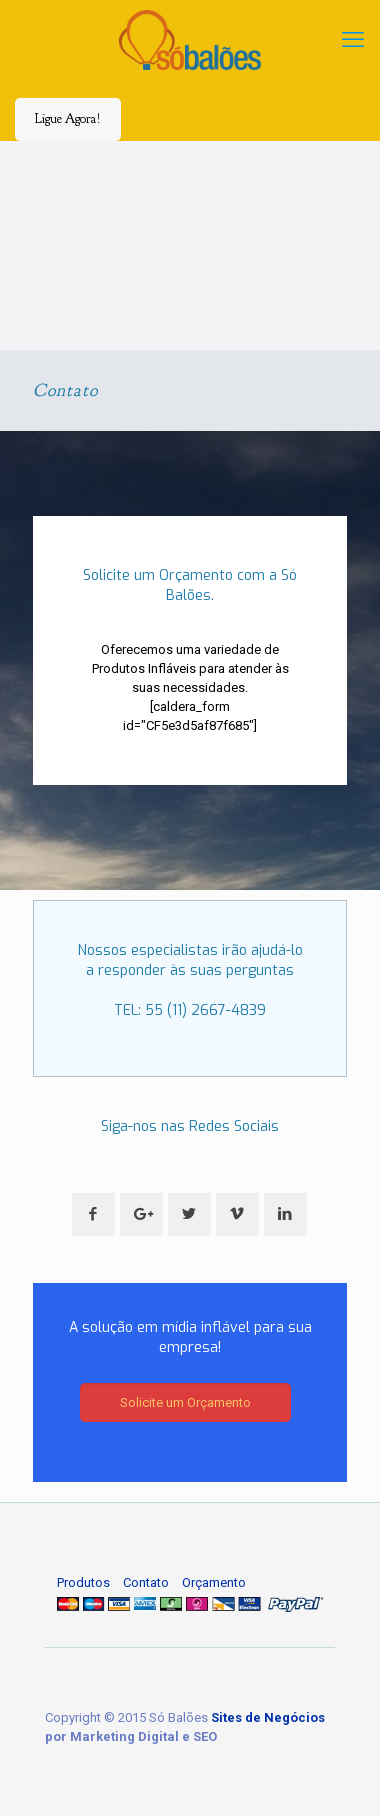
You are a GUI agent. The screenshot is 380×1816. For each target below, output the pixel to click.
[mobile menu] (353, 40)
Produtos (83, 1582)
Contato (146, 1582)
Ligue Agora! (68, 119)
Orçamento (214, 1582)
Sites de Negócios (268, 1717)
